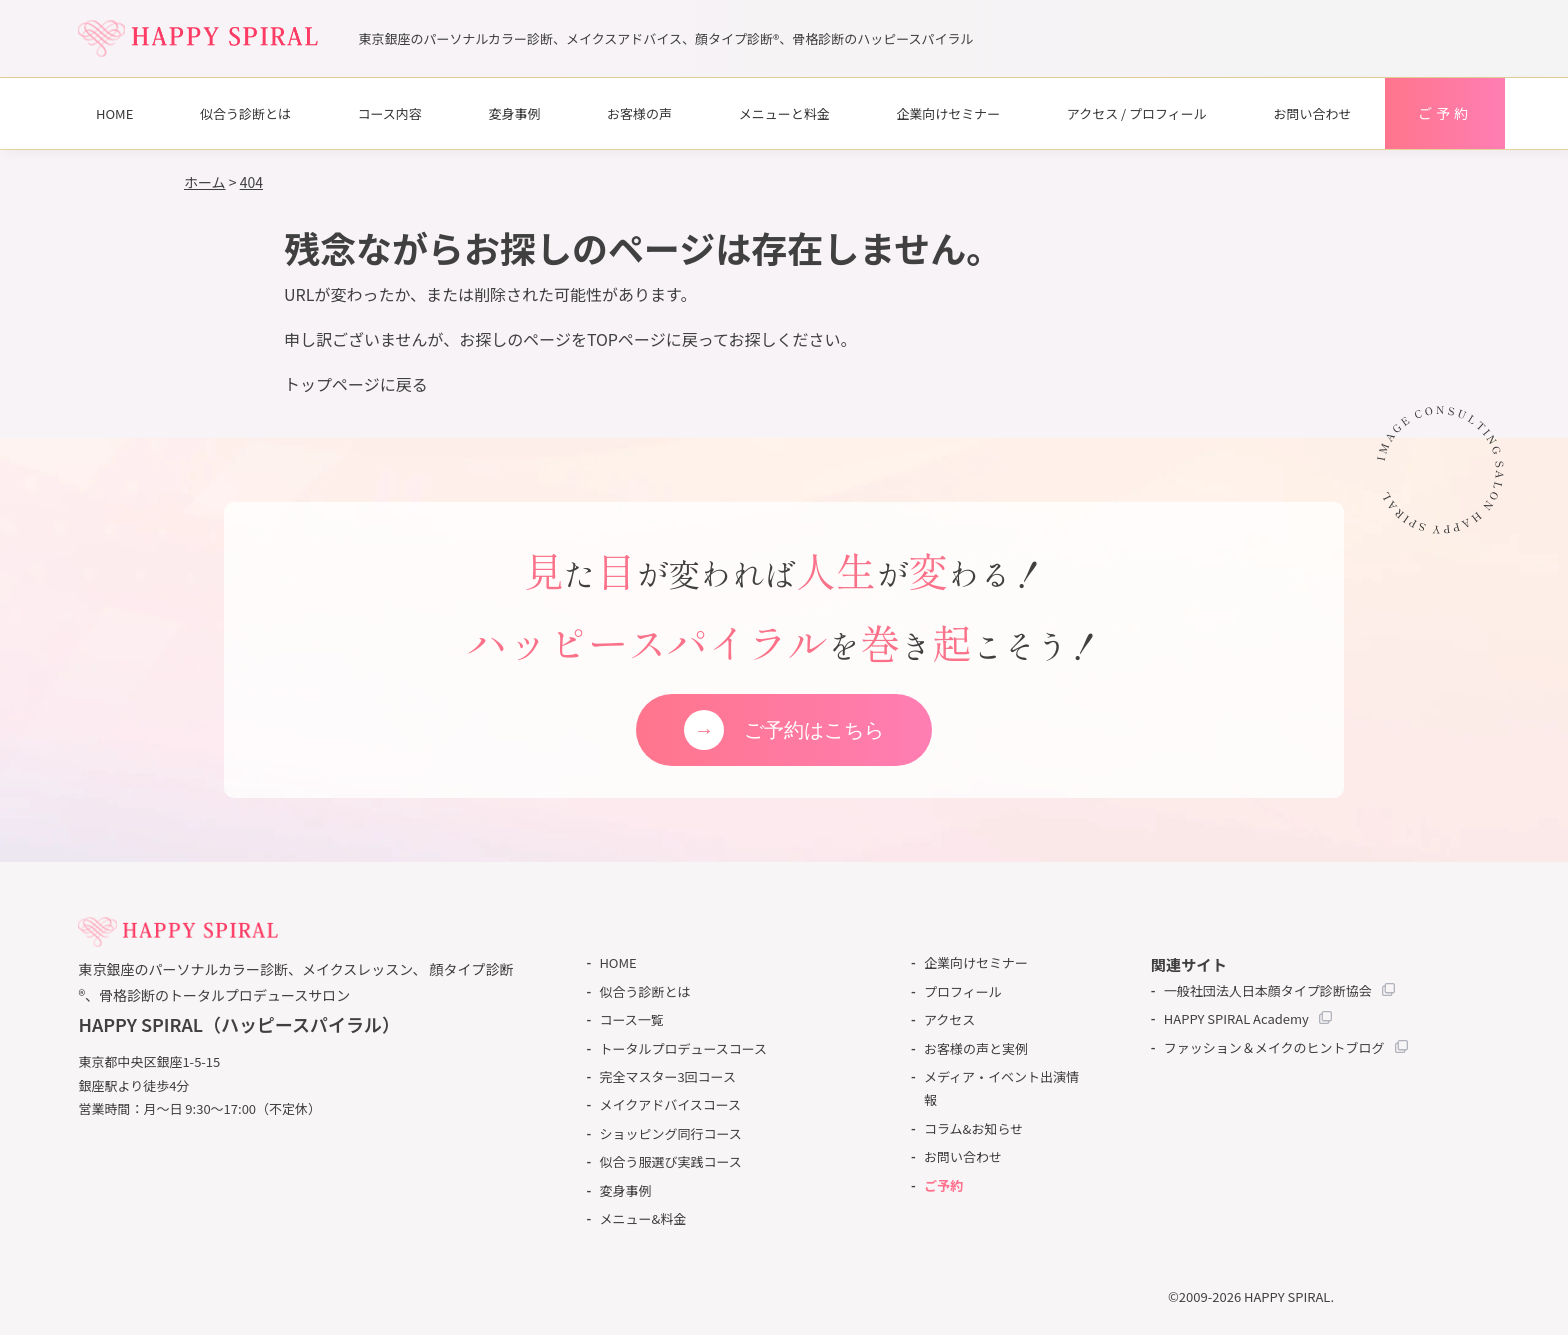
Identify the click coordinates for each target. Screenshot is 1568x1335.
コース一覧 (631, 1019)
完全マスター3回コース (667, 1076)
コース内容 (390, 113)
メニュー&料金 (642, 1218)
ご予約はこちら (814, 730)
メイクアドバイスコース (670, 1104)
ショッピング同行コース (670, 1133)
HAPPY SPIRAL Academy (1236, 1018)
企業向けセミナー (948, 113)
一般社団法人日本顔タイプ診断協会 (1268, 990)
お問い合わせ (1312, 113)
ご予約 (1445, 113)
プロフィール (963, 991)
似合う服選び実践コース (670, 1161)
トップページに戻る (356, 384)
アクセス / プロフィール (1137, 113)
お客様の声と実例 (976, 1048)
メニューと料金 (784, 113)
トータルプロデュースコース (683, 1048)
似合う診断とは (245, 113)
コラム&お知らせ (973, 1128)
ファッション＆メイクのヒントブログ (1274, 1047)
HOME (114, 113)
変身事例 (514, 113)
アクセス (949, 1019)
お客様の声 (639, 113)
